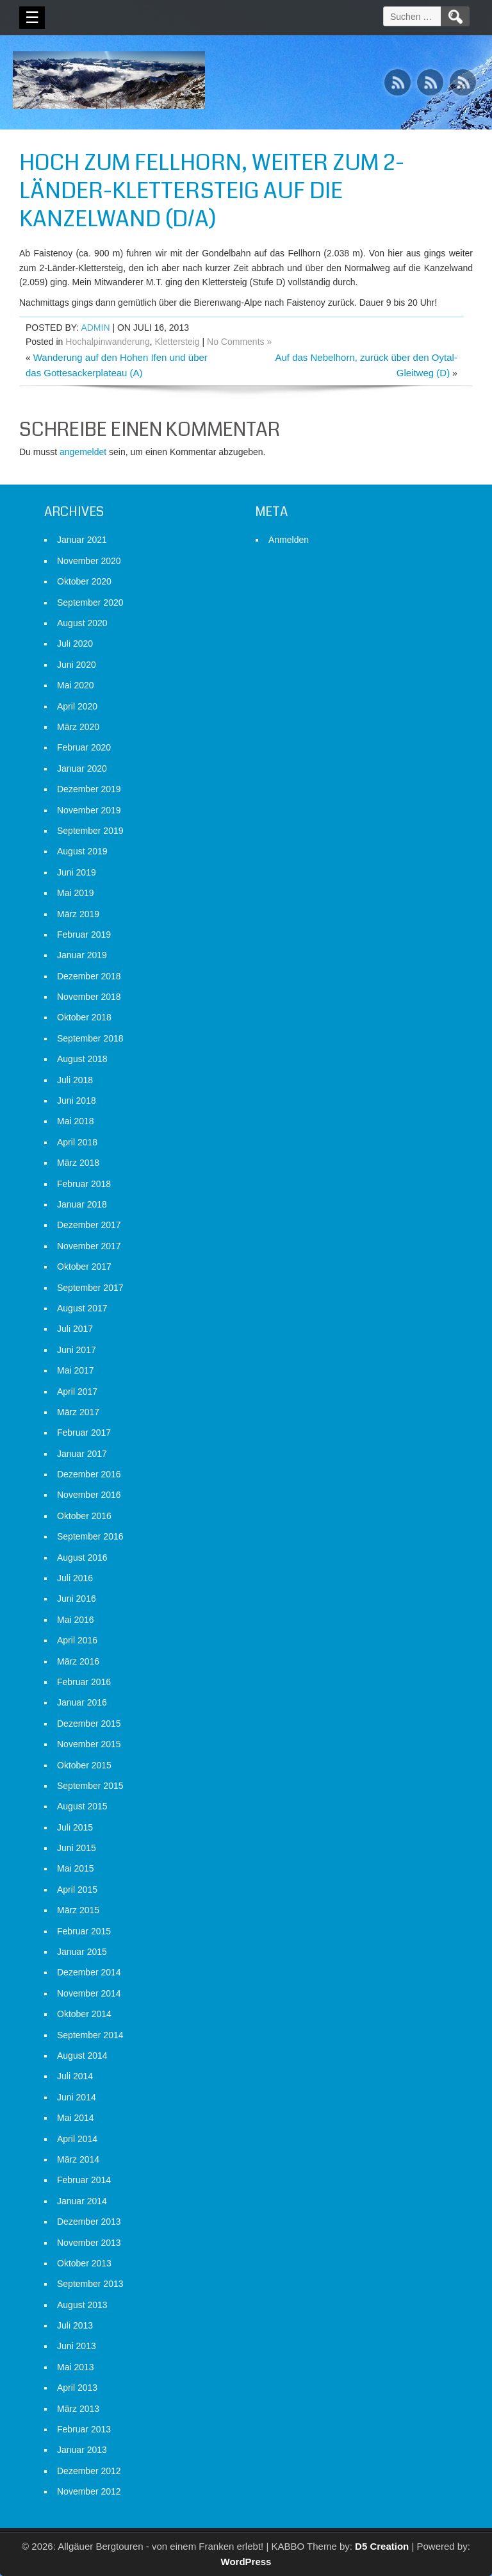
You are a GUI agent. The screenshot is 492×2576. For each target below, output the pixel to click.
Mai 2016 (75, 1620)
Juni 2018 (76, 1100)
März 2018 (78, 1163)
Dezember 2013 (89, 2221)
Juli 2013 (75, 2325)
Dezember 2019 (89, 789)
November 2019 (89, 810)
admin (95, 327)
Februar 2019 (84, 934)
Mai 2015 (75, 1868)
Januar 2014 (82, 2201)
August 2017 (82, 1308)
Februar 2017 (84, 1432)
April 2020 (77, 706)
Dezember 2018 (89, 976)
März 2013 (78, 2409)
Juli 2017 (75, 1329)
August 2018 (82, 1059)
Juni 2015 (76, 1848)
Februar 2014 (84, 2180)
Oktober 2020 (84, 581)
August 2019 (82, 851)
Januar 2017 (82, 1454)
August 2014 (82, 2055)
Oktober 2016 (84, 1516)
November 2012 (89, 2491)
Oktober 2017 (84, 1266)
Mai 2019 (75, 893)
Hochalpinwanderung (107, 342)
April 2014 (77, 2139)
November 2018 (89, 997)
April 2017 (77, 1391)
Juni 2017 (76, 1350)
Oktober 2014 (84, 2014)
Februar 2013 (84, 2429)
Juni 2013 (76, 2346)
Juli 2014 (75, 2076)
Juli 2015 (75, 1827)
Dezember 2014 (89, 1972)
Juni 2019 (76, 872)
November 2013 (89, 2243)
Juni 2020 (76, 665)
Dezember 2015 (89, 1723)
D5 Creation (382, 2546)
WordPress (246, 2561)
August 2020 (82, 623)
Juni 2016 (76, 1598)
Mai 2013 (75, 2367)
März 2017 (78, 1412)
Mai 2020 (75, 685)
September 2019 (90, 831)
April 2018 (77, 1142)
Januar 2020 (82, 768)
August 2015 (82, 1806)
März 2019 (78, 914)
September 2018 (90, 1038)
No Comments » (239, 342)
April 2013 (77, 2387)
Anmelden (288, 540)
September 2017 (90, 1288)
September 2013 (90, 2284)
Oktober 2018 (84, 1017)
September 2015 (90, 1786)
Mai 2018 (75, 1121)
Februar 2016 (84, 1682)
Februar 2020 (84, 747)
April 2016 (77, 1640)
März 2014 (78, 2159)
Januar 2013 (82, 2450)
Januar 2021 (82, 540)
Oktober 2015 (84, 1765)
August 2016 (82, 1557)
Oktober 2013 (84, 2263)
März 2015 (78, 1910)
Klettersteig (177, 342)
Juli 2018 (75, 1080)
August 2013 (82, 2305)
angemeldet (83, 452)
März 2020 (78, 727)
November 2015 (89, 1744)
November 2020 (89, 561)
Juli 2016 (75, 1578)
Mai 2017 (75, 1370)
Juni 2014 (76, 2097)
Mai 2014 (75, 2118)
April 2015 (77, 1889)
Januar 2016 (82, 1702)
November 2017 (89, 1246)
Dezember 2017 (89, 1225)
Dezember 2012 (89, 2471)
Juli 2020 (75, 643)
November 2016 (89, 1495)
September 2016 (90, 1536)
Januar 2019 (82, 955)
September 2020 (90, 602)
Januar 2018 (82, 1204)
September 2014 (90, 2035)
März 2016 (78, 1661)
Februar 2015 (84, 1931)
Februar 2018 (84, 1184)
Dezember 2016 (89, 1474)
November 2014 (89, 1993)
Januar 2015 (82, 1952)
